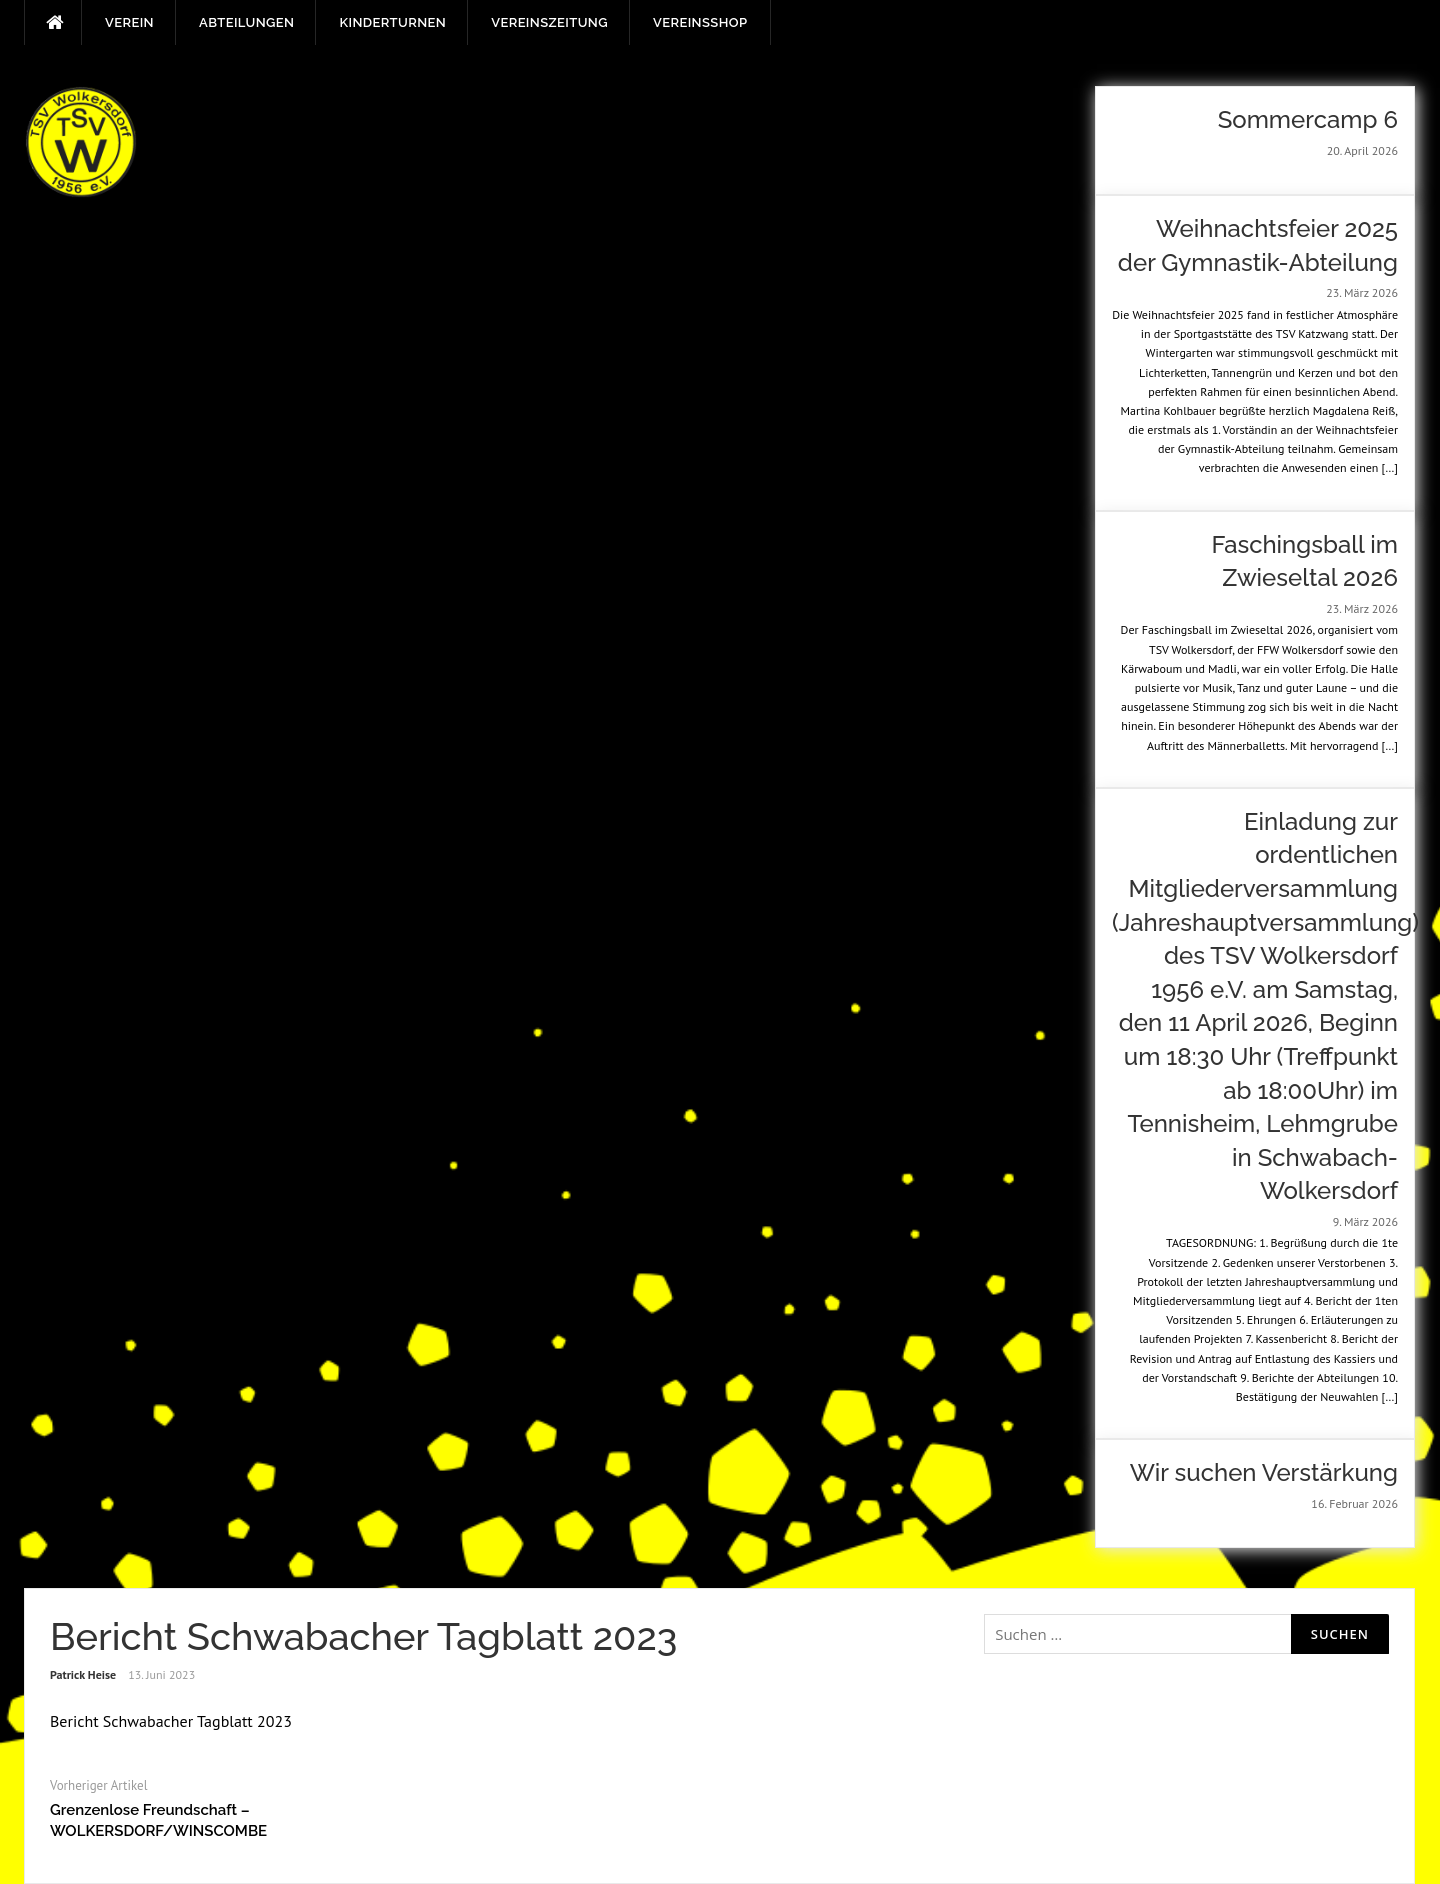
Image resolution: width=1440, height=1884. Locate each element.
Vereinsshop (700, 22)
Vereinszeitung (549, 22)
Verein (129, 22)
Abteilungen (246, 22)
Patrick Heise (83, 1674)
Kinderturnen (392, 22)
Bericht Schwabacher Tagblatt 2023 (171, 1721)
